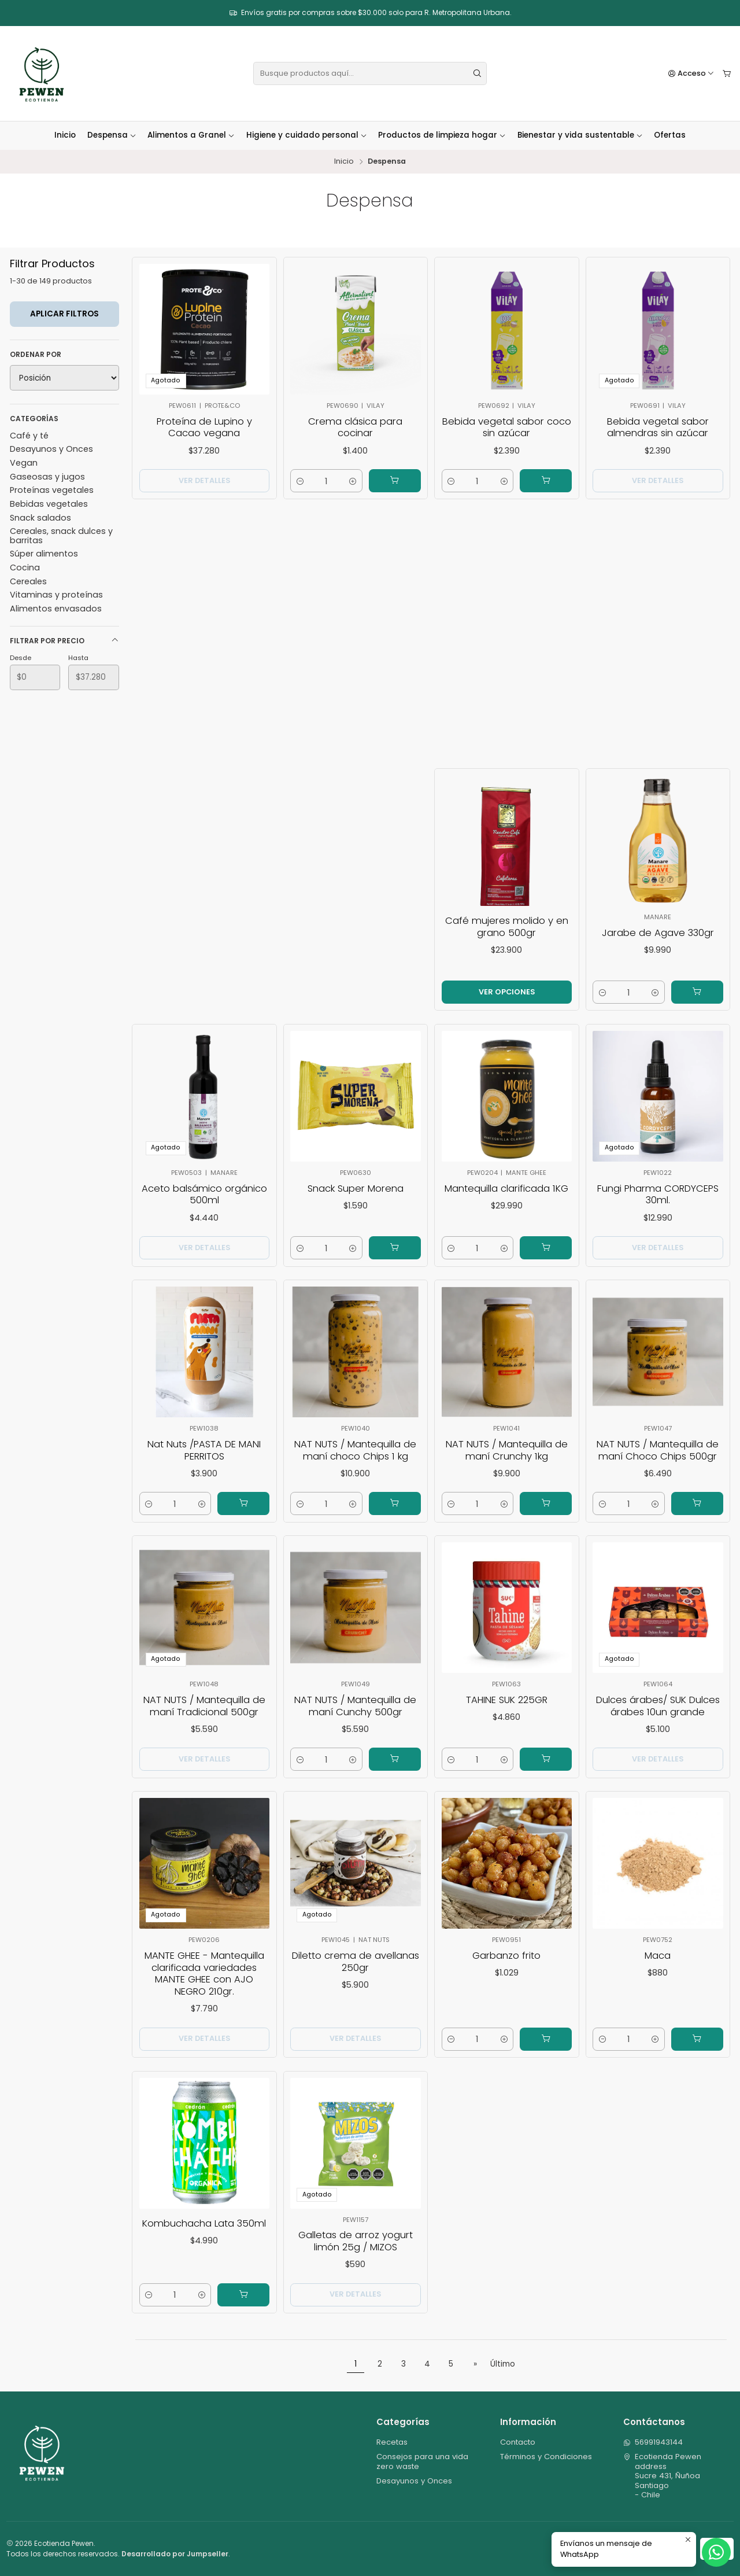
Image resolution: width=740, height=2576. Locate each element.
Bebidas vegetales (49, 504)
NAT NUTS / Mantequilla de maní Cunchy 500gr (355, 1715)
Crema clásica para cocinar (355, 427)
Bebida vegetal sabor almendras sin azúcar (658, 428)
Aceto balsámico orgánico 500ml (204, 1203)
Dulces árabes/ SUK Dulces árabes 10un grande (657, 1715)
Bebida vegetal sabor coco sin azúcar (506, 427)
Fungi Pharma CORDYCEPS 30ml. (658, 1203)
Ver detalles (204, 480)
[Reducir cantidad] (300, 481)
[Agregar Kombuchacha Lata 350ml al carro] (251, 2313)
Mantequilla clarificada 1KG (507, 1196)
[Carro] (727, 74)
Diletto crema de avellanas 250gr (355, 1968)
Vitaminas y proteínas (56, 594)
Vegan (24, 463)
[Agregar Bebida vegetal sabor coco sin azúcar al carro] (546, 480)
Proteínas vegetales (52, 490)
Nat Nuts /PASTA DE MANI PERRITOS (204, 1459)
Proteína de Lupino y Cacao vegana (204, 427)
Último (502, 2363)
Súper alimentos (44, 553)
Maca (657, 1961)
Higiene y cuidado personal (306, 135)
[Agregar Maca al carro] (704, 2059)
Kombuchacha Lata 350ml (204, 2228)
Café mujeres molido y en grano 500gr (507, 933)
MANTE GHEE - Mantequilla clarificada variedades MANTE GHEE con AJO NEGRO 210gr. (204, 1982)
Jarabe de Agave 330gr (657, 940)
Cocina (25, 567)
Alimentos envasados (56, 608)
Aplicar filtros (64, 313)
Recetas (392, 2442)
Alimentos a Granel (191, 135)
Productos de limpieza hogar (442, 135)
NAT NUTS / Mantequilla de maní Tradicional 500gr (204, 1715)
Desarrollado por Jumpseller (174, 2554)
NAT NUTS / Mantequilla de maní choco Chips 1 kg (355, 1459)
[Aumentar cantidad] (353, 481)
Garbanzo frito (506, 1961)
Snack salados (40, 518)
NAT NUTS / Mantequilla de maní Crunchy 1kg (506, 1459)
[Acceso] (691, 74)
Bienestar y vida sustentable (580, 135)
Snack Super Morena (356, 1196)
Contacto (517, 2442)
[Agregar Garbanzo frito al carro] (553, 2059)
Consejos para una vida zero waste (422, 2461)
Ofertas (670, 135)
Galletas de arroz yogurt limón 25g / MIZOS (356, 2250)
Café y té (29, 435)
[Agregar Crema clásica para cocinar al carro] (395, 480)
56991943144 (653, 2442)
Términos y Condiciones (546, 2456)
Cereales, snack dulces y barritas (61, 535)
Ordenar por (35, 354)
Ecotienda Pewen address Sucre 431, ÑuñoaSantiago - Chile (662, 2475)
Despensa (111, 135)
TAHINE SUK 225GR (506, 1707)
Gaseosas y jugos (47, 476)
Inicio (65, 135)
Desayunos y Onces (51, 449)
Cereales (28, 581)
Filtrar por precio (64, 641)
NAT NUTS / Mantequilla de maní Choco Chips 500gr (658, 1459)
